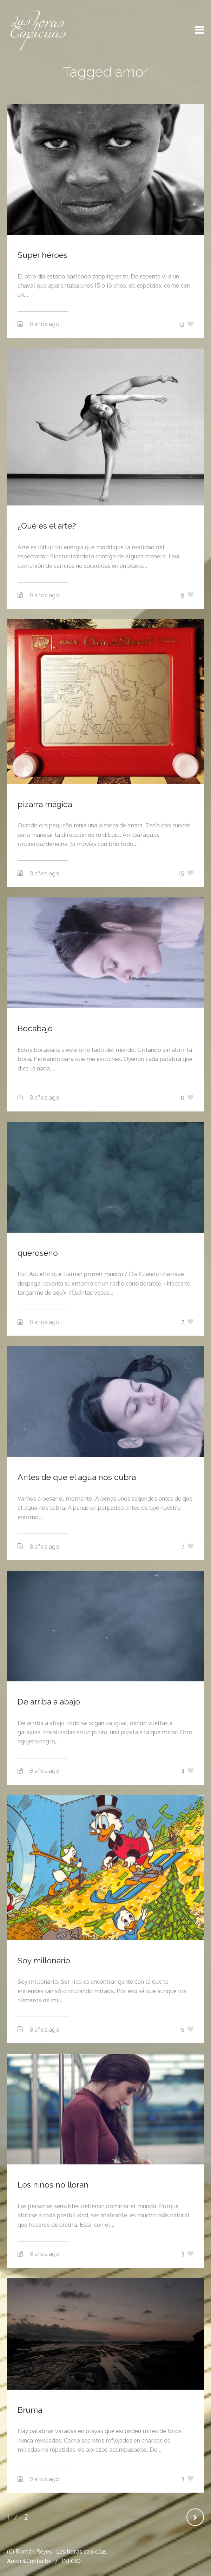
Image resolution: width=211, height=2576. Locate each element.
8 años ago (44, 324)
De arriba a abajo (49, 1701)
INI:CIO (71, 2560)
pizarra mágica (45, 804)
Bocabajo (35, 1028)
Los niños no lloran (53, 2184)
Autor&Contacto (28, 2560)
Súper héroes (42, 255)
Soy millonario (44, 1960)
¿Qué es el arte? (47, 525)
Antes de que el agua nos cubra (77, 1477)
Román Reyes (33, 2551)
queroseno (38, 1253)
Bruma (30, 2410)
